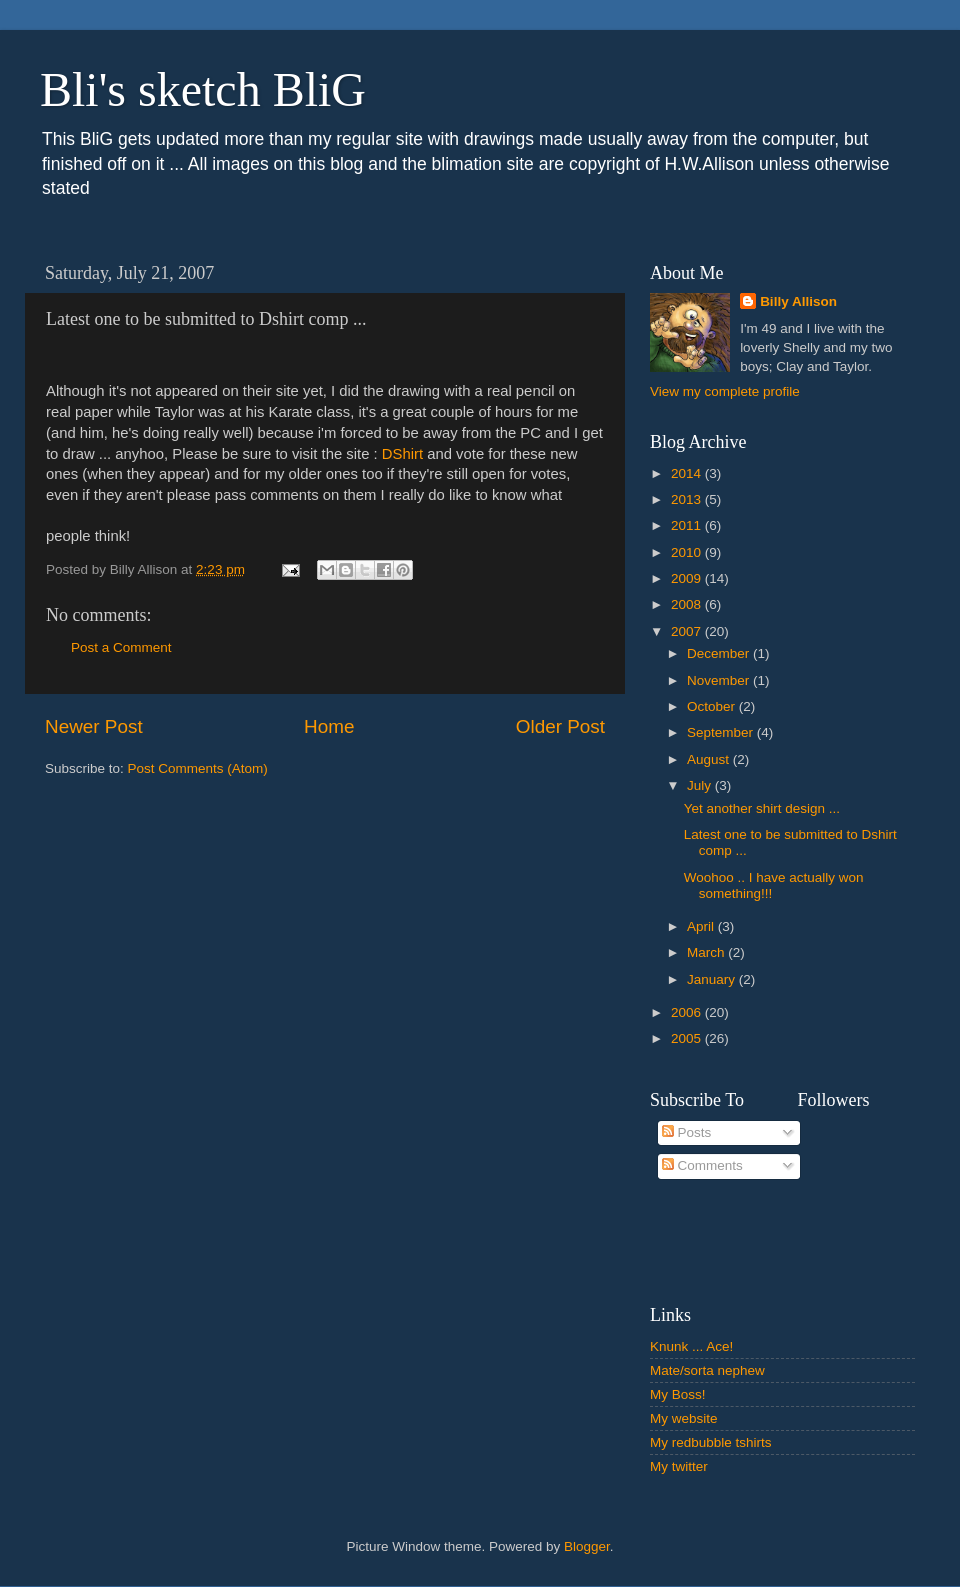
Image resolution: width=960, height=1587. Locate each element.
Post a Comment (121, 647)
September (722, 732)
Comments (702, 1165)
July (701, 785)
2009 (688, 578)
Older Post (560, 726)
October (713, 706)
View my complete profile (725, 391)
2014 (688, 473)
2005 (688, 1038)
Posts (687, 1132)
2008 (688, 604)
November (720, 680)
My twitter (679, 1466)
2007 (688, 631)
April (702, 926)
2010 (688, 552)
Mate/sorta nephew (707, 1370)
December (720, 653)
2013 (688, 499)
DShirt (402, 454)
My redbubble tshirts (711, 1442)
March (707, 952)
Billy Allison (798, 301)
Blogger (587, 1546)
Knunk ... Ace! (691, 1346)
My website (684, 1418)
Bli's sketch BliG (203, 89)
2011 (688, 525)
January (713, 979)
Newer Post (94, 726)
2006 (688, 1012)
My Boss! (678, 1394)
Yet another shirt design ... (762, 808)
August (710, 759)
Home (329, 726)
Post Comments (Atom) (198, 768)
